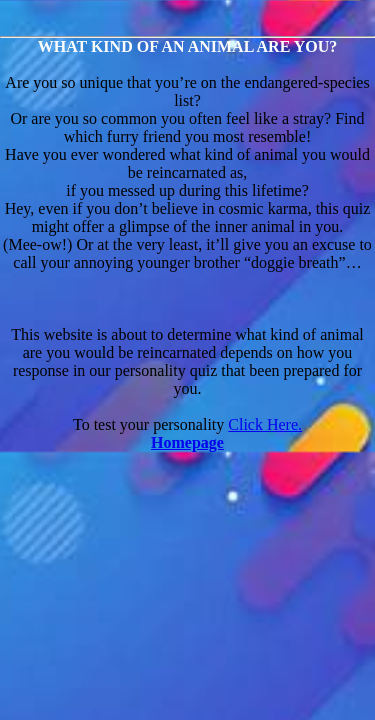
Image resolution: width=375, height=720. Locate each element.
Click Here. (265, 424)
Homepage (187, 442)
